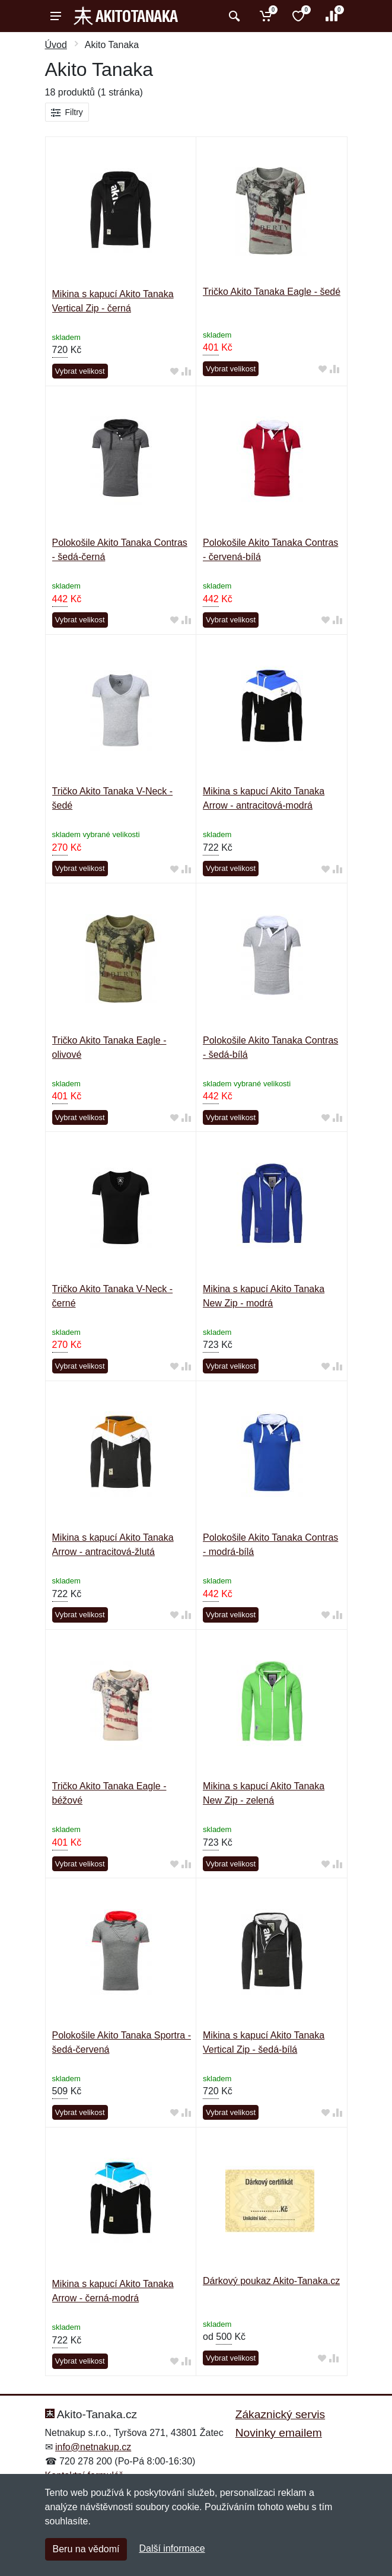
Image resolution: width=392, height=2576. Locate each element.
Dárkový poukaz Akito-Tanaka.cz (271, 2281)
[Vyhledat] (232, 16)
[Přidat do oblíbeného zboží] (174, 371)
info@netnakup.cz (93, 2447)
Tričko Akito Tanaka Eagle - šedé (271, 292)
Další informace (172, 2548)
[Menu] (55, 16)
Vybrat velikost (80, 371)
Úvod (56, 45)
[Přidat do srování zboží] (186, 371)
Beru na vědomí (86, 2549)
